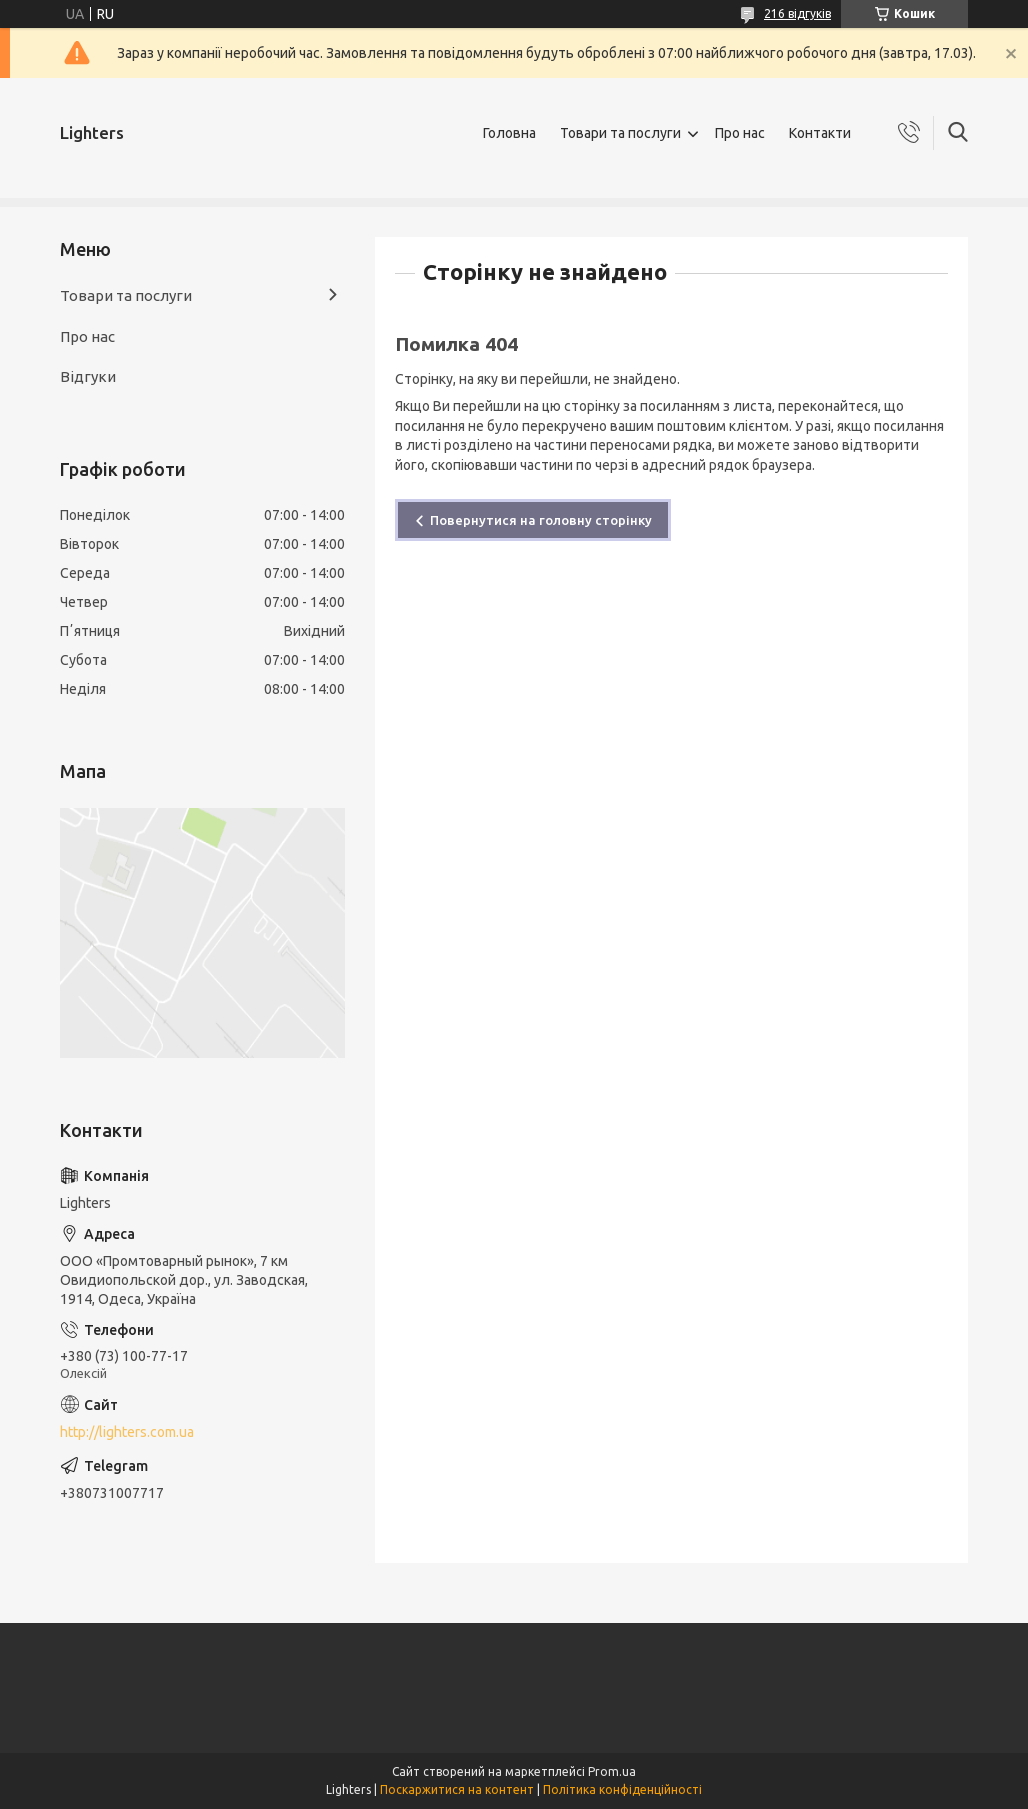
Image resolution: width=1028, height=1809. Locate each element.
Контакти (820, 133)
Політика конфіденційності (622, 1789)
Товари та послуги (620, 133)
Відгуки (88, 376)
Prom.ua (612, 1771)
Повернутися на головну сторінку (541, 520)
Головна (509, 133)
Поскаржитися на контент (457, 1789)
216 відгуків (797, 13)
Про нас (740, 133)
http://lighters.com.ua (127, 1432)
